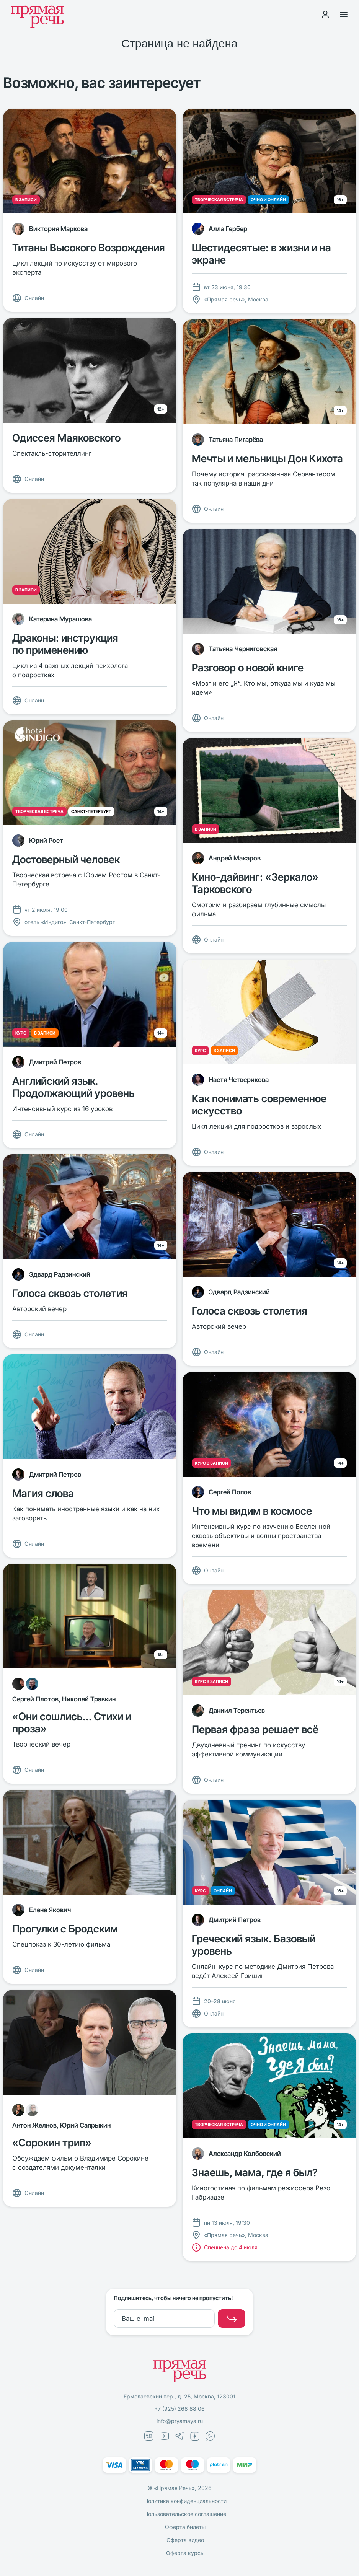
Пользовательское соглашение (185, 2514)
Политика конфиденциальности (185, 2501)
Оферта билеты (185, 2527)
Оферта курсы (185, 2553)
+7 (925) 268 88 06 (179, 2408)
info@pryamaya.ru (180, 2421)
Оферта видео (185, 2540)
